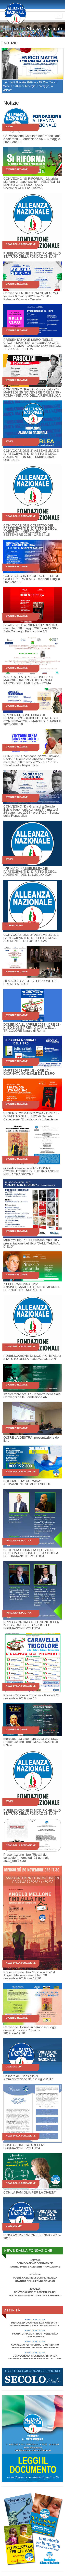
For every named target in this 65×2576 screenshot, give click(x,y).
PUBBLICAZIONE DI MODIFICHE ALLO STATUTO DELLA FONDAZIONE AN (32, 255)
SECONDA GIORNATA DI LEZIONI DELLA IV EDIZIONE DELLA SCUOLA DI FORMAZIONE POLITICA (30, 1553)
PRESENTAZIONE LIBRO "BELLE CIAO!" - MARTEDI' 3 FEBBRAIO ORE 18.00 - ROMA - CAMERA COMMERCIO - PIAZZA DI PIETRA (32, 344)
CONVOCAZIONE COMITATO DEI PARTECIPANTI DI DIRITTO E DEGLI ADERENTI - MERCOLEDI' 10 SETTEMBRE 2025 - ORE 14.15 (30, 530)
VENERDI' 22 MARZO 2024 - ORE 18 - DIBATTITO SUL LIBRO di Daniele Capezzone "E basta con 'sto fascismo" (31, 1116)
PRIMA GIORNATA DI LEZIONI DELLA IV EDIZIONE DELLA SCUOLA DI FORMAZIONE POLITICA (31, 1625)
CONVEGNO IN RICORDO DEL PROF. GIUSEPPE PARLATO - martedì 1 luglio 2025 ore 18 (31, 579)
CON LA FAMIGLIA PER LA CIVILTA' (29, 2192)
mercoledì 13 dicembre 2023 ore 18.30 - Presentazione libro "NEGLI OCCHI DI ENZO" (31, 1741)
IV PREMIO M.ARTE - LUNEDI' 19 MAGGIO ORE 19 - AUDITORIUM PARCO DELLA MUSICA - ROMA (28, 680)
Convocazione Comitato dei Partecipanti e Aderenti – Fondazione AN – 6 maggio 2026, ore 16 (31, 139)
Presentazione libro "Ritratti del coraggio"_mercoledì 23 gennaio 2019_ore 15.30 (26, 1857)
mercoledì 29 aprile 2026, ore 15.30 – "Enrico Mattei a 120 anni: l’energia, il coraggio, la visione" (30, 86)
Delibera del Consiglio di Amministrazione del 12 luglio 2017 (28, 2078)
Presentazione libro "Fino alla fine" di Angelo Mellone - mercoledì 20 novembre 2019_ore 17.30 (29, 1975)
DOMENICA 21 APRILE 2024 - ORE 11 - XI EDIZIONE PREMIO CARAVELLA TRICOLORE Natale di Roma (32, 1027)
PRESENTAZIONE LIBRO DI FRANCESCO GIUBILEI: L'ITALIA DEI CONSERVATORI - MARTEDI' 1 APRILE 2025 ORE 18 (32, 720)
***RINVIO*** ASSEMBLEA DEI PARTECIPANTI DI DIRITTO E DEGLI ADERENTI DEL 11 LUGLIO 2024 (30, 871)
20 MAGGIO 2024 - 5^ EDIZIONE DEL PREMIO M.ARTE (30, 982)
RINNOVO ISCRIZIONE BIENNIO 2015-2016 (32, 2237)
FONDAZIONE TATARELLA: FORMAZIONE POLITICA (23, 2147)
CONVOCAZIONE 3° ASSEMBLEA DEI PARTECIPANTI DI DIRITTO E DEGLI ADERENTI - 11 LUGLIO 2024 (31, 937)
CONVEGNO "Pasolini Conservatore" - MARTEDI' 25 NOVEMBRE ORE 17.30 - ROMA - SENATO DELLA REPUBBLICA (32, 392)
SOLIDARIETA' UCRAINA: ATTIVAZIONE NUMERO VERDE (27, 1482)
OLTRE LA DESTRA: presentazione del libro (31, 1439)
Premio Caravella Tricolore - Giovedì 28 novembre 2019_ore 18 (31, 1697)
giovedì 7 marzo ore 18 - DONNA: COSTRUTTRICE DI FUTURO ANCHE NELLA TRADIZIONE (31, 1171)
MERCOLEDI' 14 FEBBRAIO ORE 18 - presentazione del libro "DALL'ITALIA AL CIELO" (31, 1243)
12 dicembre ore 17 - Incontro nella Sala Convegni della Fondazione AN (31, 1396)
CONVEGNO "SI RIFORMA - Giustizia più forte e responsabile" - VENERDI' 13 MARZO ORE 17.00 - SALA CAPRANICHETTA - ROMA (31, 183)
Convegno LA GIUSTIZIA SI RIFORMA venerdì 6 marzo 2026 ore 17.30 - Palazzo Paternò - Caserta (30, 296)
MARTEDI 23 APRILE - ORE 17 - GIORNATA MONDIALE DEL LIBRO (29, 1072)
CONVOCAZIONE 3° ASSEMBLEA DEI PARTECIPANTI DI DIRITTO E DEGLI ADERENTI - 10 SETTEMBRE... (35, 2295)
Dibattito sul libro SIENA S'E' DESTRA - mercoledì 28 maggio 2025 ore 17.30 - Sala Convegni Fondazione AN (31, 628)
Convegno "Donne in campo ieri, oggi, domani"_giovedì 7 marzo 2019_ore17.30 (30, 2030)
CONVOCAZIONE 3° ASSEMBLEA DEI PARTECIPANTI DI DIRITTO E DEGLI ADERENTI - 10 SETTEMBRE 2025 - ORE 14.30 (31, 455)
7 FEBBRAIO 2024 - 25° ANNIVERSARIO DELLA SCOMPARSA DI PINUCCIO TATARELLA (31, 1287)
